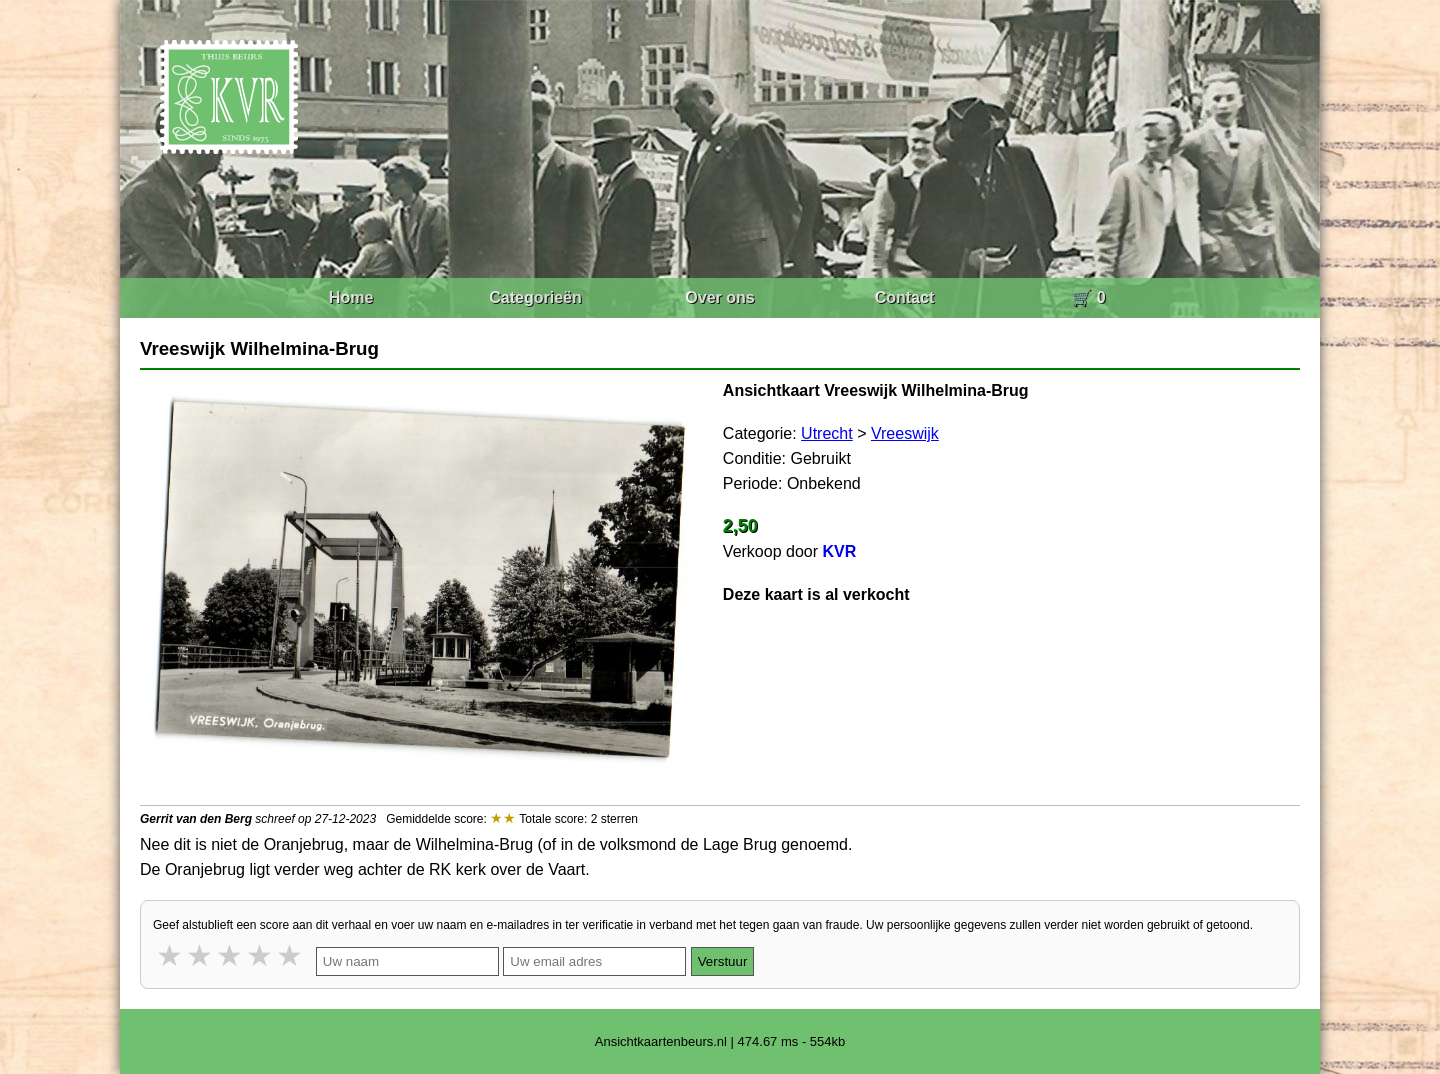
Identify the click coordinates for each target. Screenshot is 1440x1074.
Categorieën (535, 297)
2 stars (201, 955)
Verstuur (723, 961)
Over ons (719, 297)
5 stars (291, 955)
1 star (171, 955)
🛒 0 (1088, 297)
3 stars (231, 955)
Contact (905, 297)
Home (351, 297)
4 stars (261, 955)
